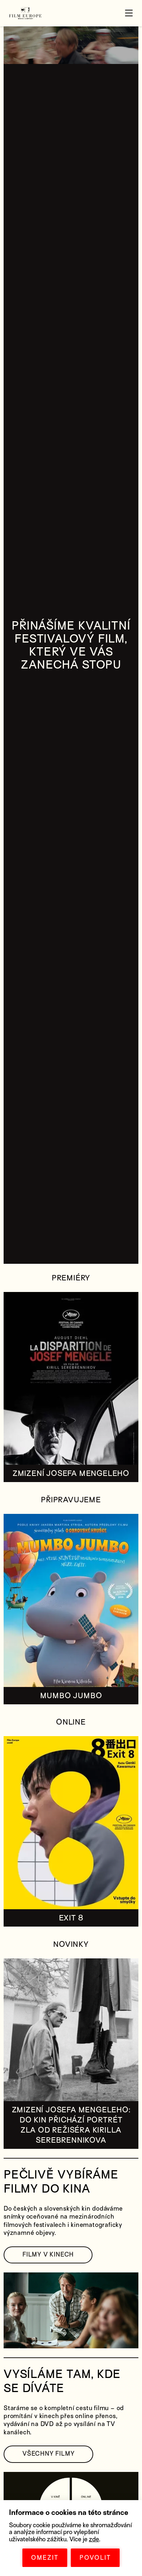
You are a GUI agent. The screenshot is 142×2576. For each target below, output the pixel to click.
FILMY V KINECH (48, 2254)
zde (94, 2539)
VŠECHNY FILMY (48, 2453)
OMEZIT (45, 2557)
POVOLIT (95, 2557)
